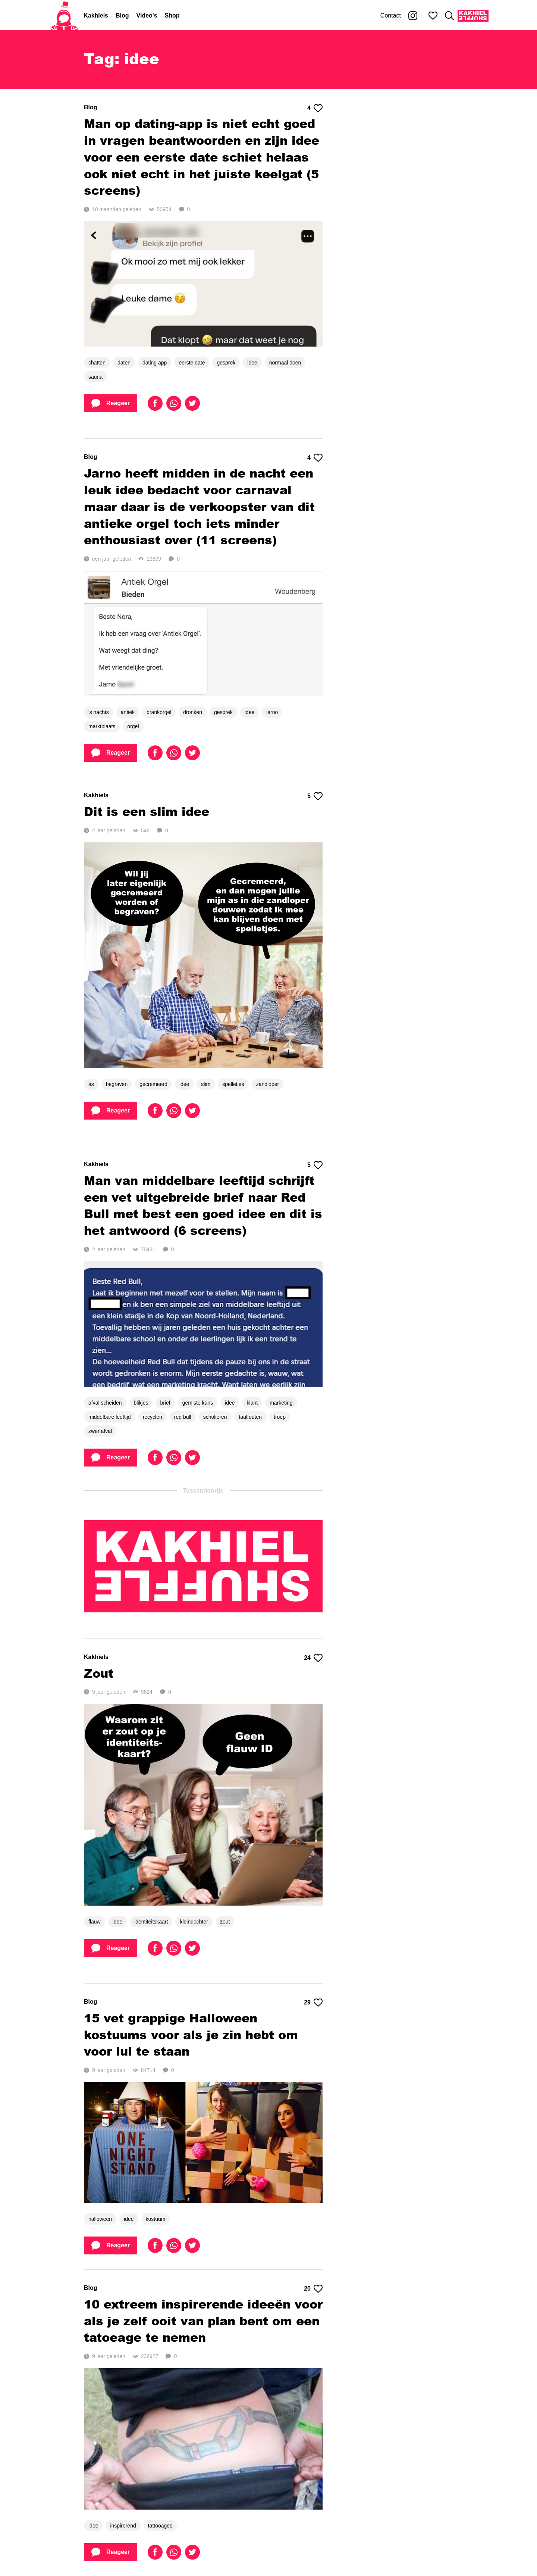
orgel (133, 726)
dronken (192, 712)
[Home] (64, 15)
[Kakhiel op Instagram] (413, 15)
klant (252, 1403)
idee (252, 363)
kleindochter (194, 1922)
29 (313, 2002)
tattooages (160, 2526)
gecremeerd (153, 1084)
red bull (182, 1417)
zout (225, 1922)
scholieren (215, 1417)
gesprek (226, 363)
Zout (98, 1673)
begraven (117, 1084)
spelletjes (233, 1084)
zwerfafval (100, 1431)
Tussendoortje (203, 1490)
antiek (128, 712)
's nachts (98, 712)
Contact (390, 15)
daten (124, 363)
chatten (97, 363)
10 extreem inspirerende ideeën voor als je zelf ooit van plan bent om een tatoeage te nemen (203, 2320)
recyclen (152, 1417)
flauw (94, 1922)
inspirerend (123, 2526)
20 (313, 2289)
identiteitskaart (151, 1922)
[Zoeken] (449, 15)
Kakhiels (96, 15)
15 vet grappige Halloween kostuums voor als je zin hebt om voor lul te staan (191, 2034)
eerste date (192, 363)
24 (313, 1658)
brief (165, 1403)
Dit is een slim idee (146, 811)
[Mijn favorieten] (433, 15)
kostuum (156, 2219)
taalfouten (250, 1417)
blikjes (141, 1403)
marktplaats (101, 726)
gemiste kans (197, 1403)
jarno (272, 712)
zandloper (267, 1084)
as (91, 1084)
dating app (154, 363)
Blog (122, 15)
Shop (172, 15)
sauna (95, 377)
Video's (146, 15)
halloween (100, 2219)
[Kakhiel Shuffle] (473, 16)
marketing (281, 1403)
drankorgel (159, 712)
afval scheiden (105, 1403)
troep (280, 1417)
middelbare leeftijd (109, 1417)
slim (205, 1084)
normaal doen (285, 363)
